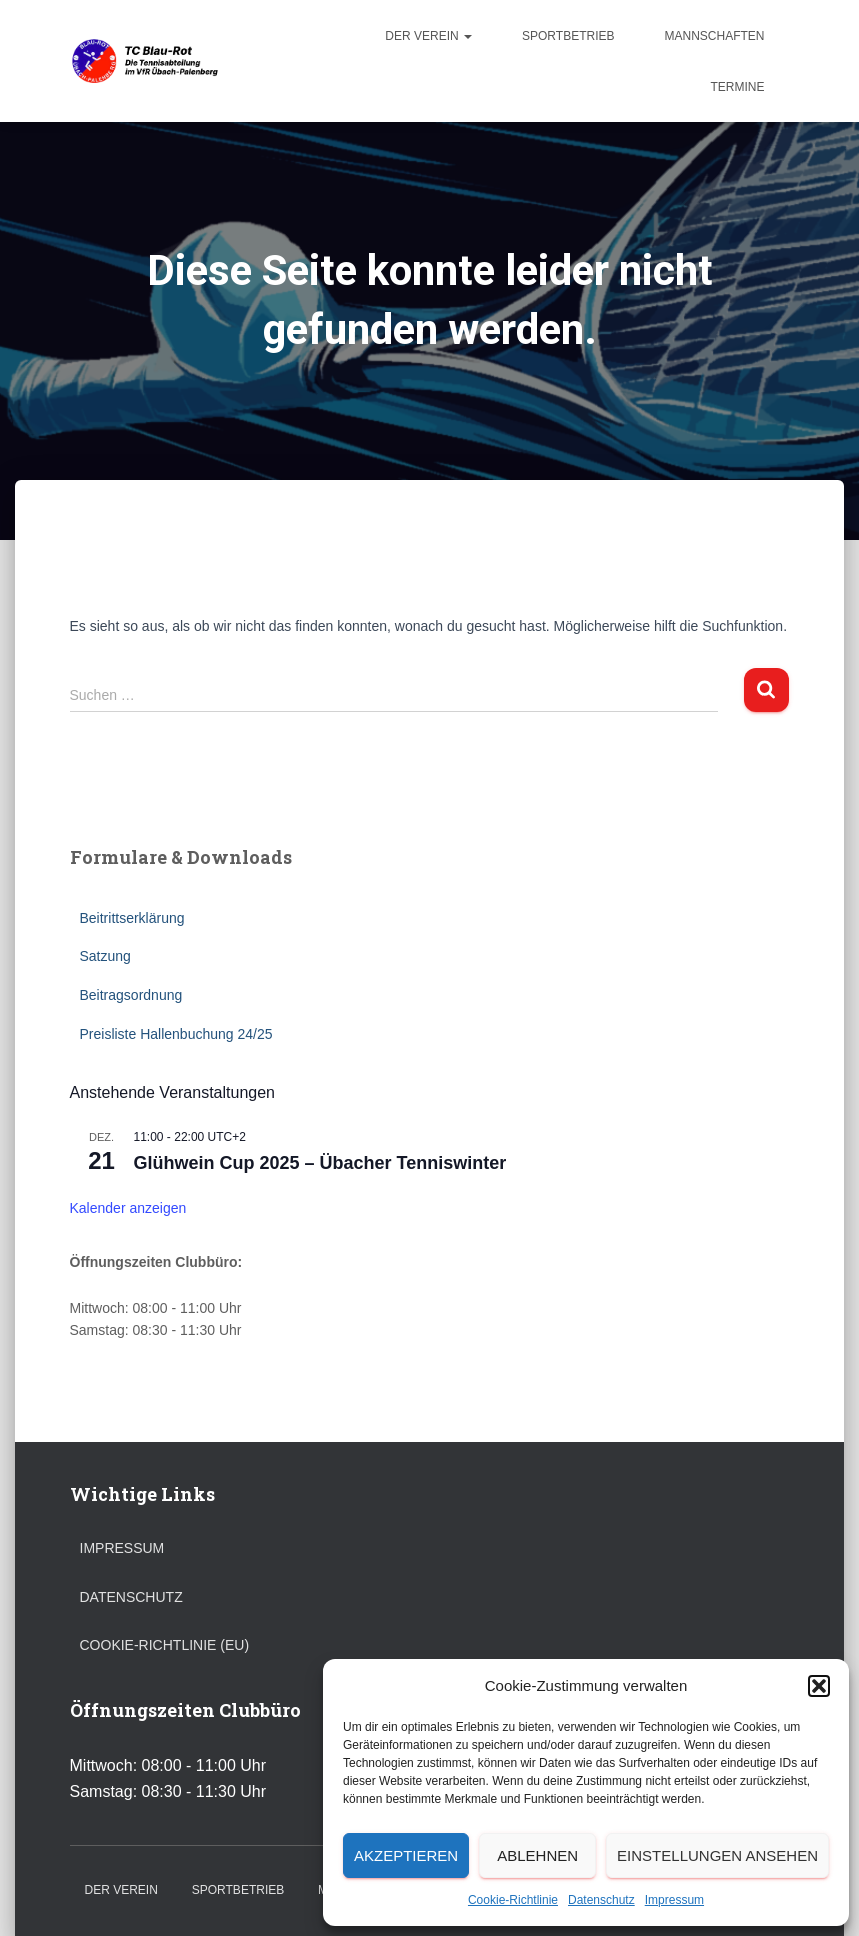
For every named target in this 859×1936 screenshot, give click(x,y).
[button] (819, 1686)
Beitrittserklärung (132, 918)
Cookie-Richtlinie (513, 1900)
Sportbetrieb (568, 36)
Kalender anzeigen (128, 1208)
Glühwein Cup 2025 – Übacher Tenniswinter (320, 1163)
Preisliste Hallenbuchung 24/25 (176, 1034)
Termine (738, 87)
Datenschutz (601, 1900)
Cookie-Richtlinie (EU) (165, 1645)
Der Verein (428, 36)
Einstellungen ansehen (717, 1855)
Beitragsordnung (131, 995)
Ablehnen (537, 1855)
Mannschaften (714, 36)
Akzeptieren (406, 1855)
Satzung (105, 956)
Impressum (674, 1900)
